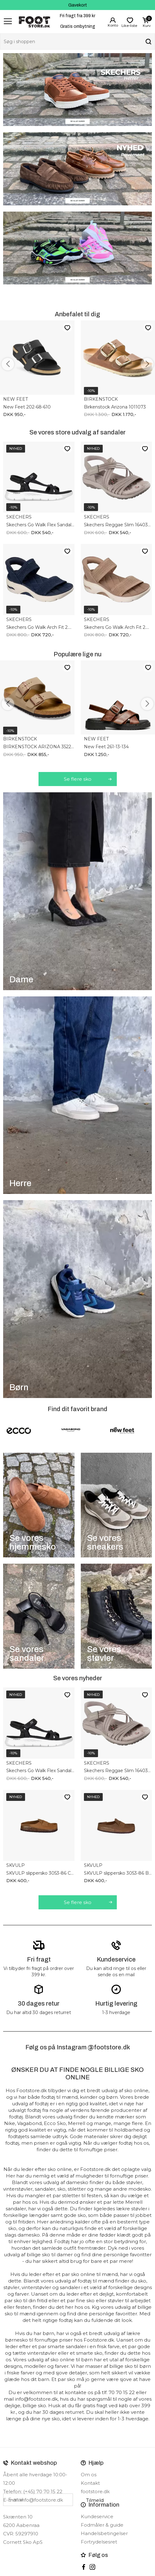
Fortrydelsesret (99, 2542)
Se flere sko (77, 779)
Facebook (83, 2567)
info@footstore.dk (41, 2500)
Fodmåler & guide (102, 2525)
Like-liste (67, 327)
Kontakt (90, 2483)
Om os (88, 2475)
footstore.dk (95, 2491)
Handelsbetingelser (104, 2533)
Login (113, 20)
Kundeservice (97, 2516)
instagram (92, 2567)
